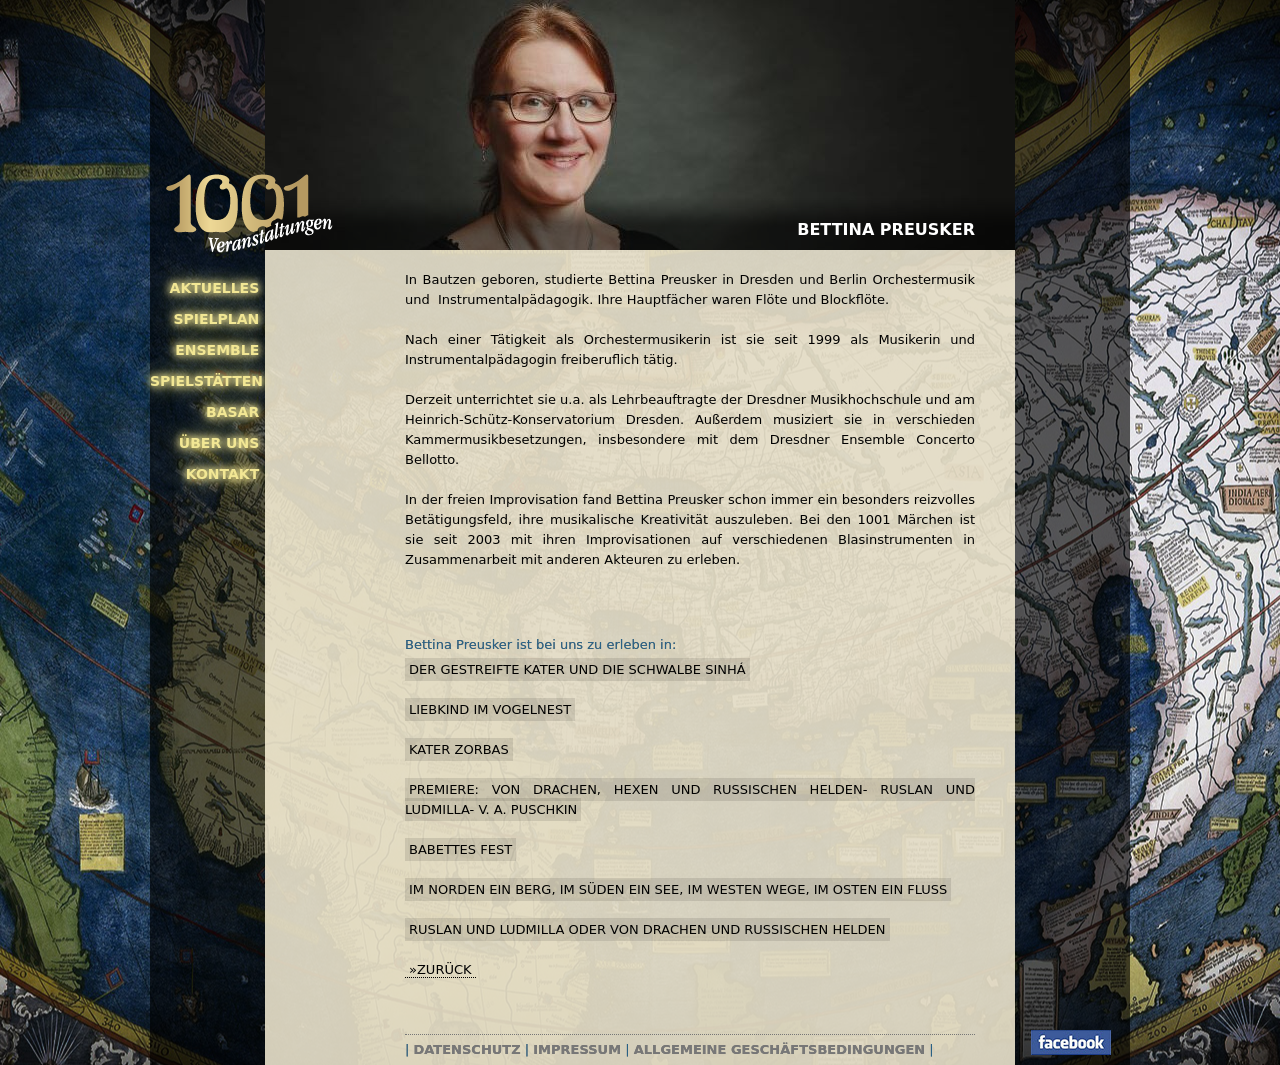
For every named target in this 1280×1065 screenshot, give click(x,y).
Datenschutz (467, 1049)
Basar (232, 412)
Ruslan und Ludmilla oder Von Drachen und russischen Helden (647, 929)
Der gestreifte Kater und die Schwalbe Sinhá (577, 669)
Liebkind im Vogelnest (490, 709)
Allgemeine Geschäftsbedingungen (779, 1049)
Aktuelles (215, 288)
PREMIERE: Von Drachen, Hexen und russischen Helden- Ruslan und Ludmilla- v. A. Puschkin (690, 799)
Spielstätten (204, 381)
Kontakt (223, 474)
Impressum (577, 1049)
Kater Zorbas (459, 749)
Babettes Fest (460, 849)
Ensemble (217, 350)
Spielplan (216, 319)
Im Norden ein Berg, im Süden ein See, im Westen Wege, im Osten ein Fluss (678, 889)
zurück (444, 969)
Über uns (219, 443)
